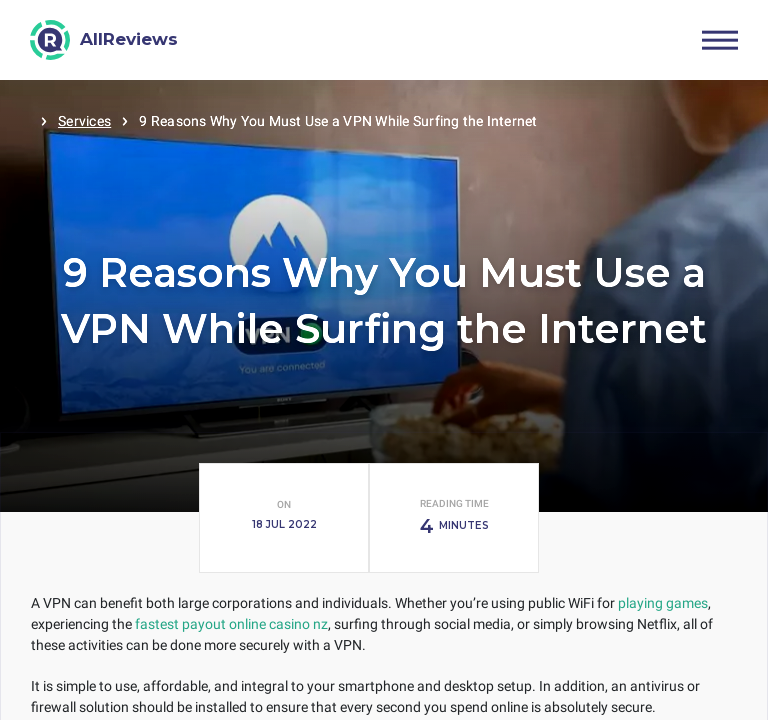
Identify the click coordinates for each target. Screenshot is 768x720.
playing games (663, 603)
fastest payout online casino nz (231, 624)
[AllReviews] (104, 40)
